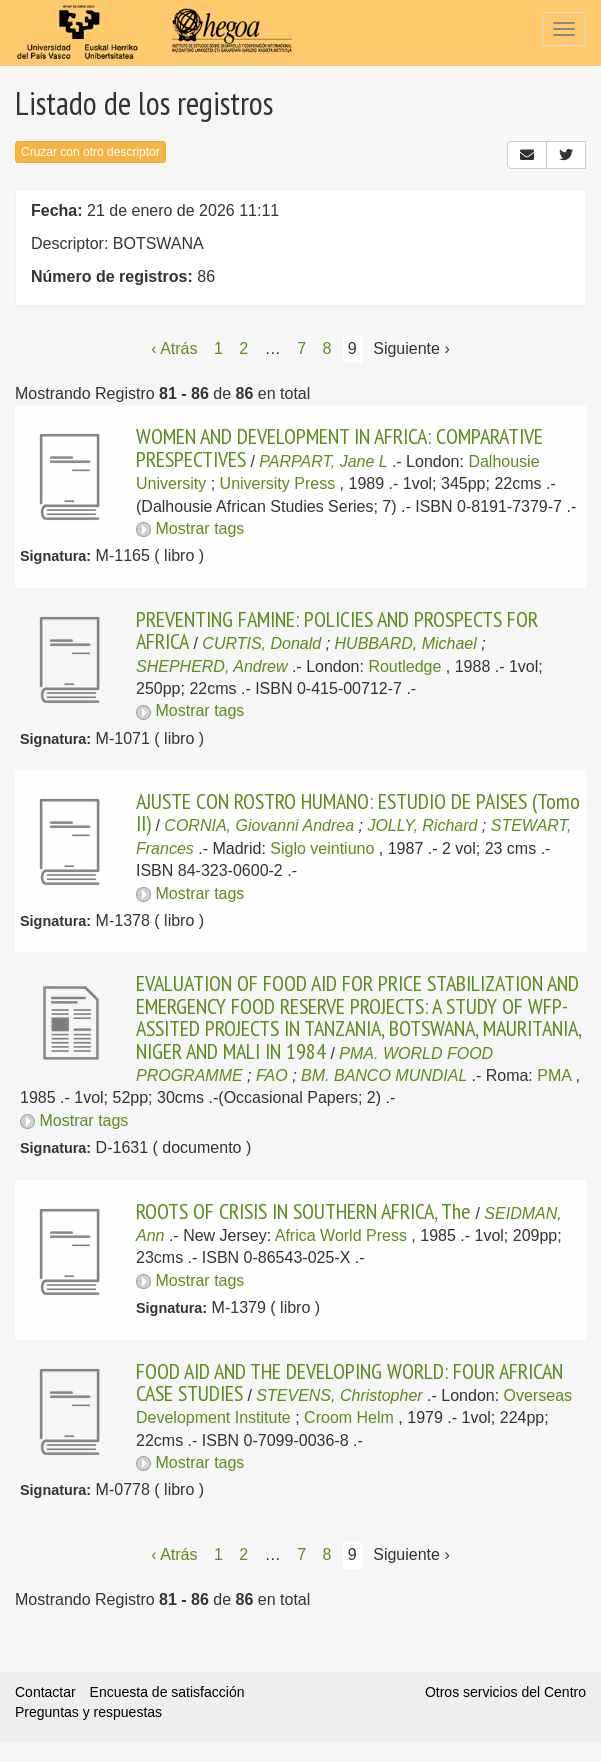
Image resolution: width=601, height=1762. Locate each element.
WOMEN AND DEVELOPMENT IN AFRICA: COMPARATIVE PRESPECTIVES (339, 447)
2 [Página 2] (243, 348)
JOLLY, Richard (422, 825)
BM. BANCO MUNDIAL (384, 1075)
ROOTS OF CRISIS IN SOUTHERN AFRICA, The (303, 1211)
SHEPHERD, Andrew (211, 666)
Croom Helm (349, 1417)
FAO (272, 1075)
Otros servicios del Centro (505, 1692)
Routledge (404, 666)
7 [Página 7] (301, 348)
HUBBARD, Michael (406, 643)
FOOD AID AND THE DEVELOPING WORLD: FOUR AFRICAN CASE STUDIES (349, 1382)
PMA (554, 1075)
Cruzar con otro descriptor (90, 152)
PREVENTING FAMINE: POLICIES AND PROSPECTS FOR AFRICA (337, 630)
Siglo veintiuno (322, 848)
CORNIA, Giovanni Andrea (259, 825)
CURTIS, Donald (261, 643)
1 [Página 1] (218, 348)
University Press (278, 483)
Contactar (45, 1692)
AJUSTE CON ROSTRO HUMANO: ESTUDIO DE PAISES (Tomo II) (358, 812)
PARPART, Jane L (323, 461)
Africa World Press (341, 1235)
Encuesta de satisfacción (167, 1692)
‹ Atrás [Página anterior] (174, 348)
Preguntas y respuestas (88, 1712)
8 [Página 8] (327, 348)
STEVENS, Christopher (339, 1395)
